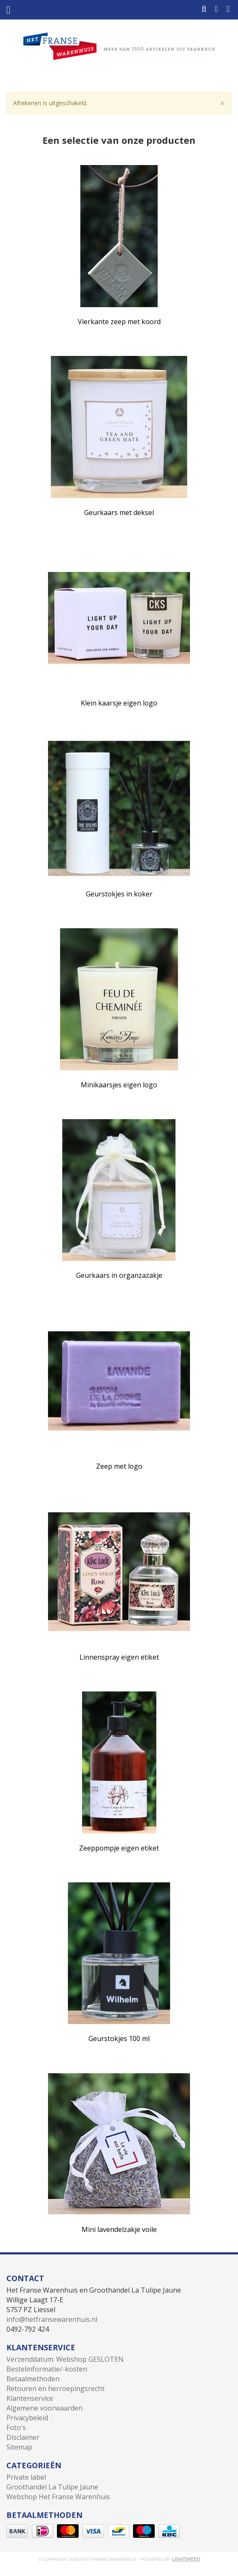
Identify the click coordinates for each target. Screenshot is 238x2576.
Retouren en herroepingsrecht (55, 2388)
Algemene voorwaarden (44, 2408)
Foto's (16, 2427)
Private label (26, 2477)
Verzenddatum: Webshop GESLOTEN (65, 2359)
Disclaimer (23, 2437)
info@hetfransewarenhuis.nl (51, 2319)
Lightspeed (186, 2559)
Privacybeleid (27, 2417)
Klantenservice (29, 2398)
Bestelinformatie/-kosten (46, 2369)
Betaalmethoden (33, 2378)
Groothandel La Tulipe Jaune (52, 2487)
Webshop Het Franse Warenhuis (58, 2496)
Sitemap (19, 2447)
